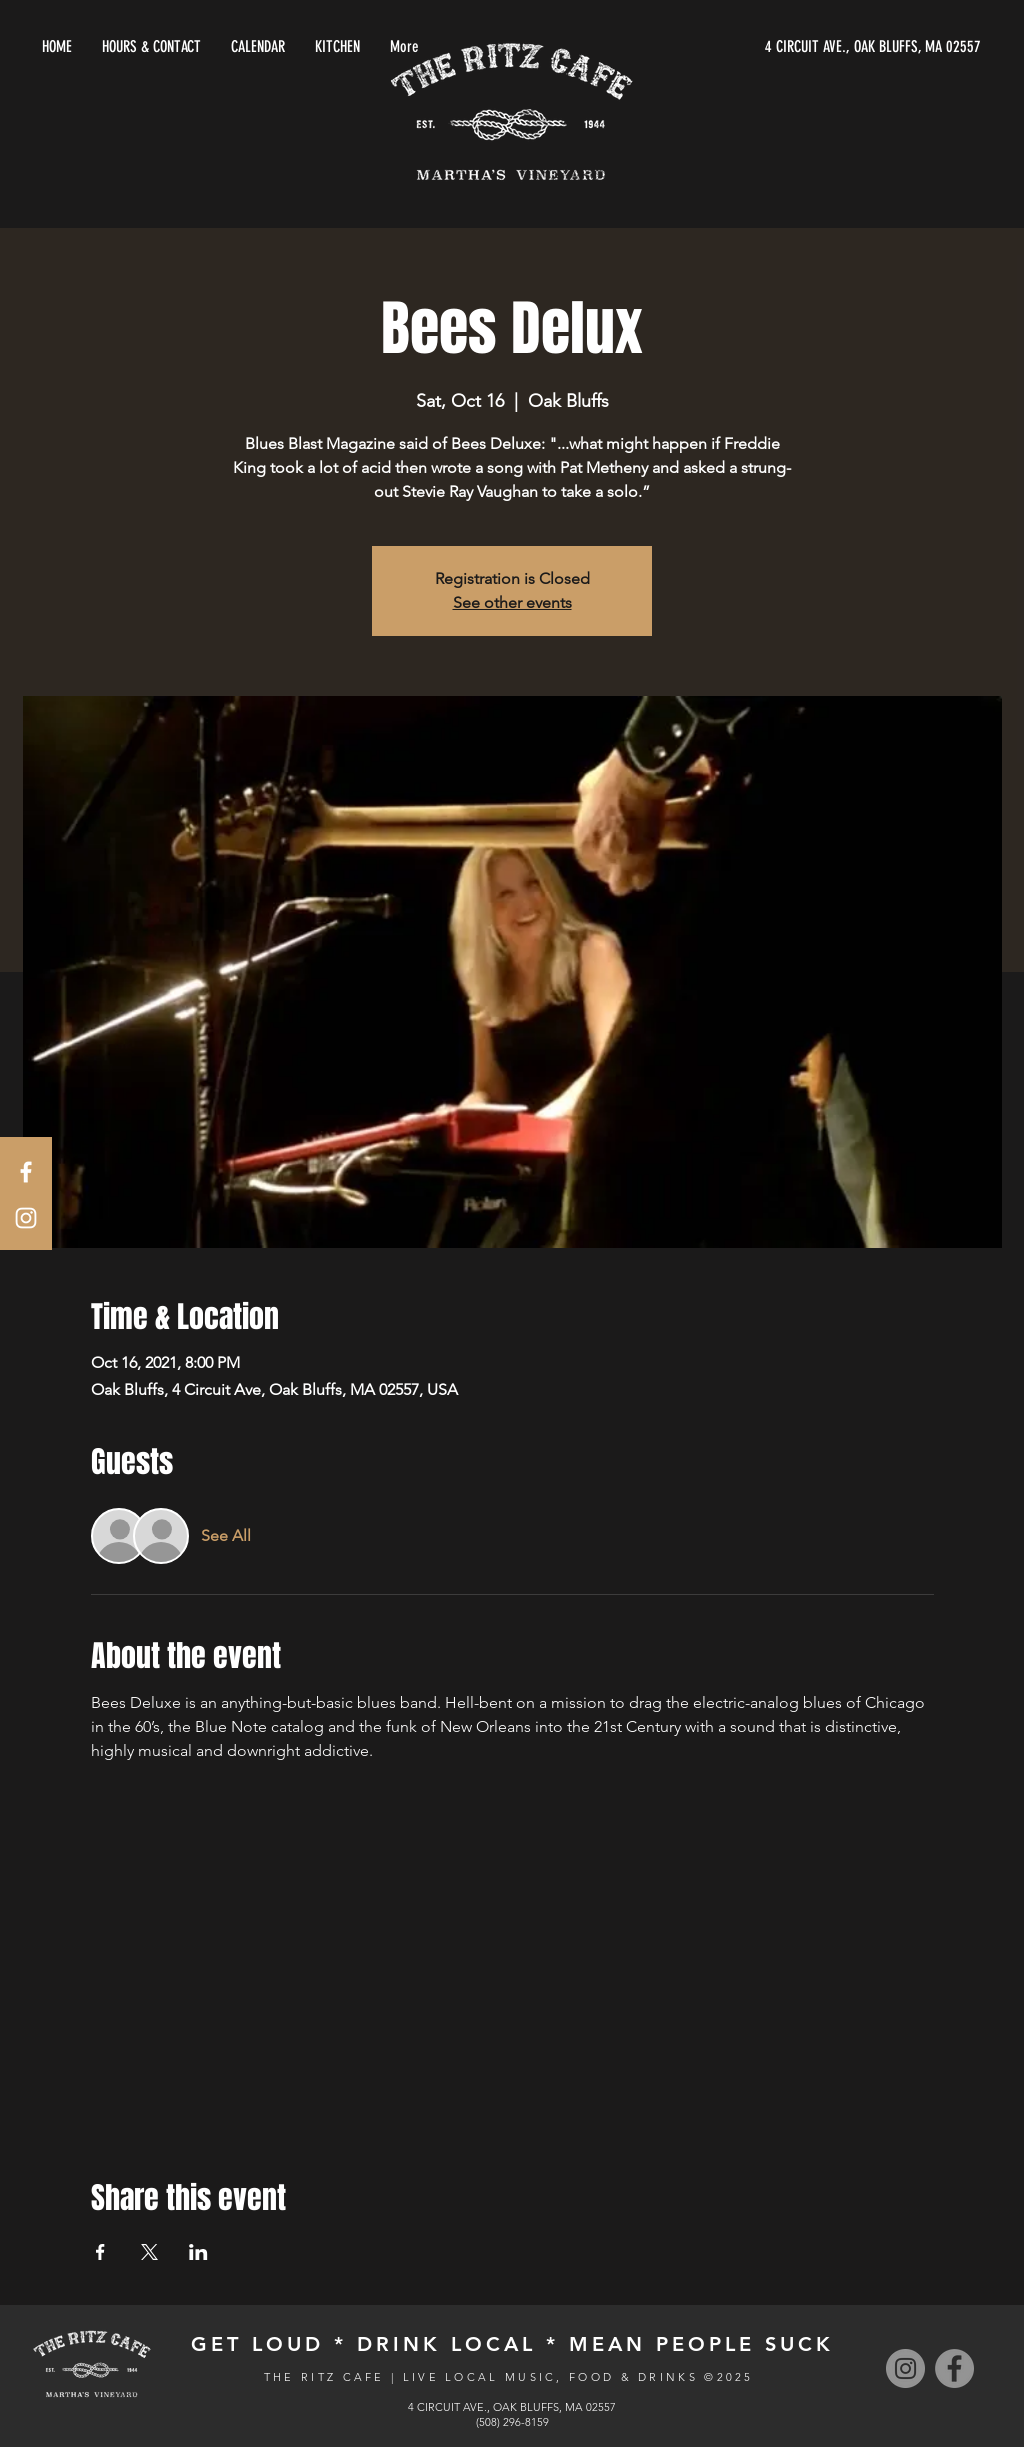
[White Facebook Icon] (26, 1172)
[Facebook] (954, 2368)
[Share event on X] (149, 2252)
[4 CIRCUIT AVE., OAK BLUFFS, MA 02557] (792, 47)
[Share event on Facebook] (100, 2252)
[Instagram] (905, 2368)
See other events (512, 602)
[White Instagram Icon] (26, 1218)
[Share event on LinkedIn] (198, 2252)
